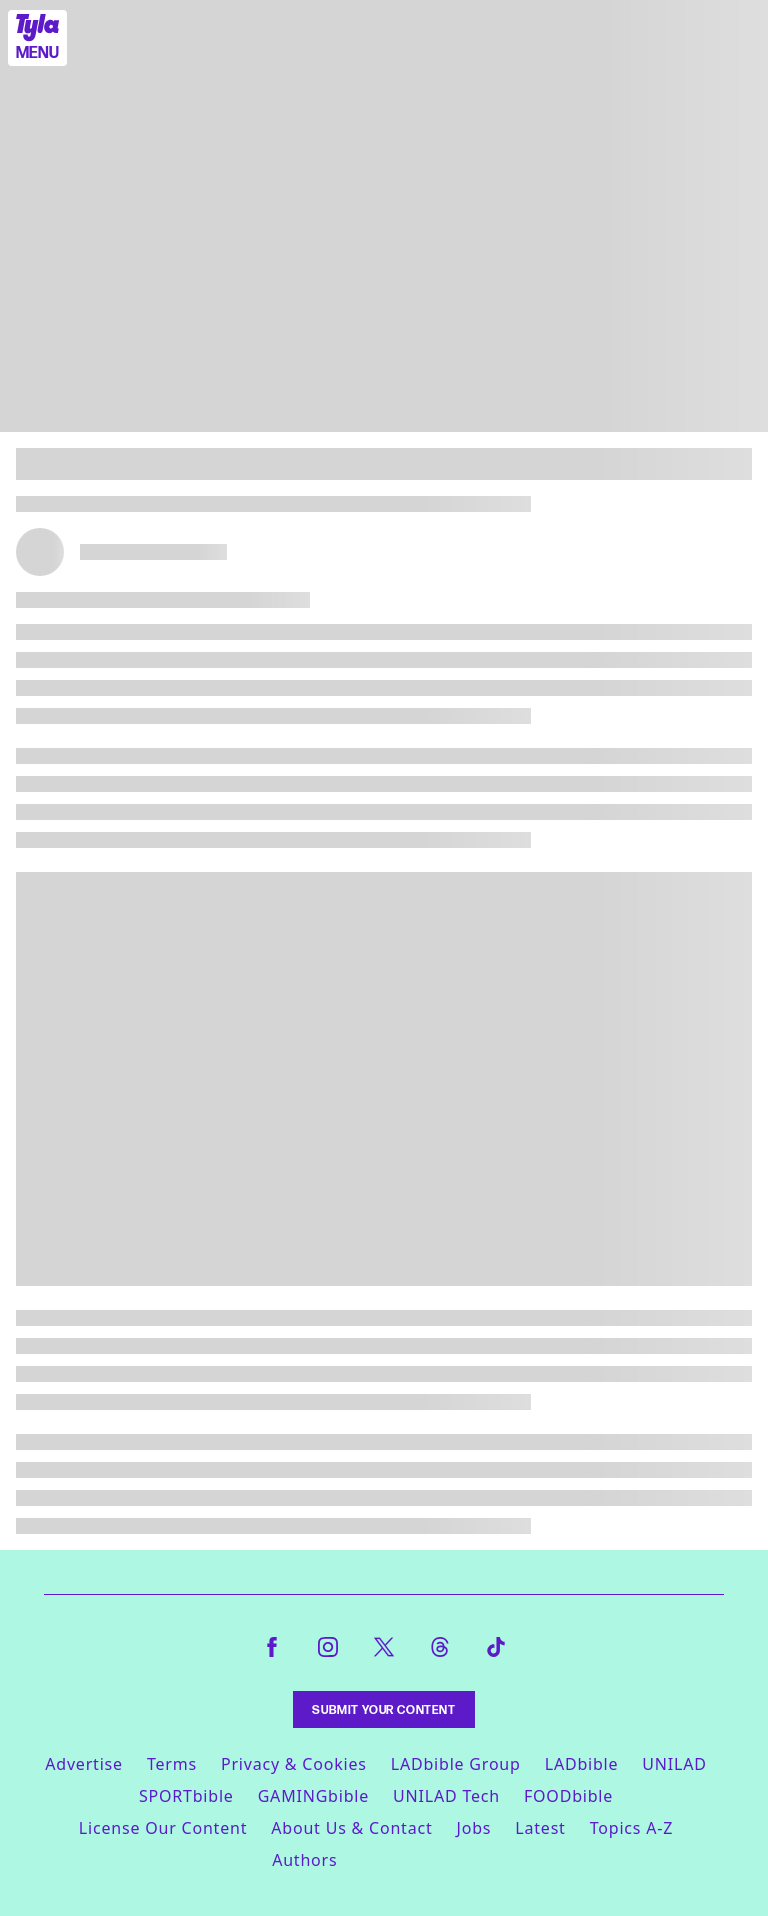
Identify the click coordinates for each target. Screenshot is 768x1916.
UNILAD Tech (446, 1796)
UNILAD (674, 1764)
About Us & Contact (351, 1828)
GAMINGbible (313, 1796)
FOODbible (568, 1796)
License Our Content (163, 1828)
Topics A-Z (631, 1828)
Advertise (84, 1764)
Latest (540, 1828)
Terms (172, 1764)
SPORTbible (186, 1796)
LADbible (582, 1764)
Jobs (474, 1828)
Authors (304, 1860)
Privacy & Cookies (294, 1764)
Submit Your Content (383, 1709)
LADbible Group (456, 1764)
